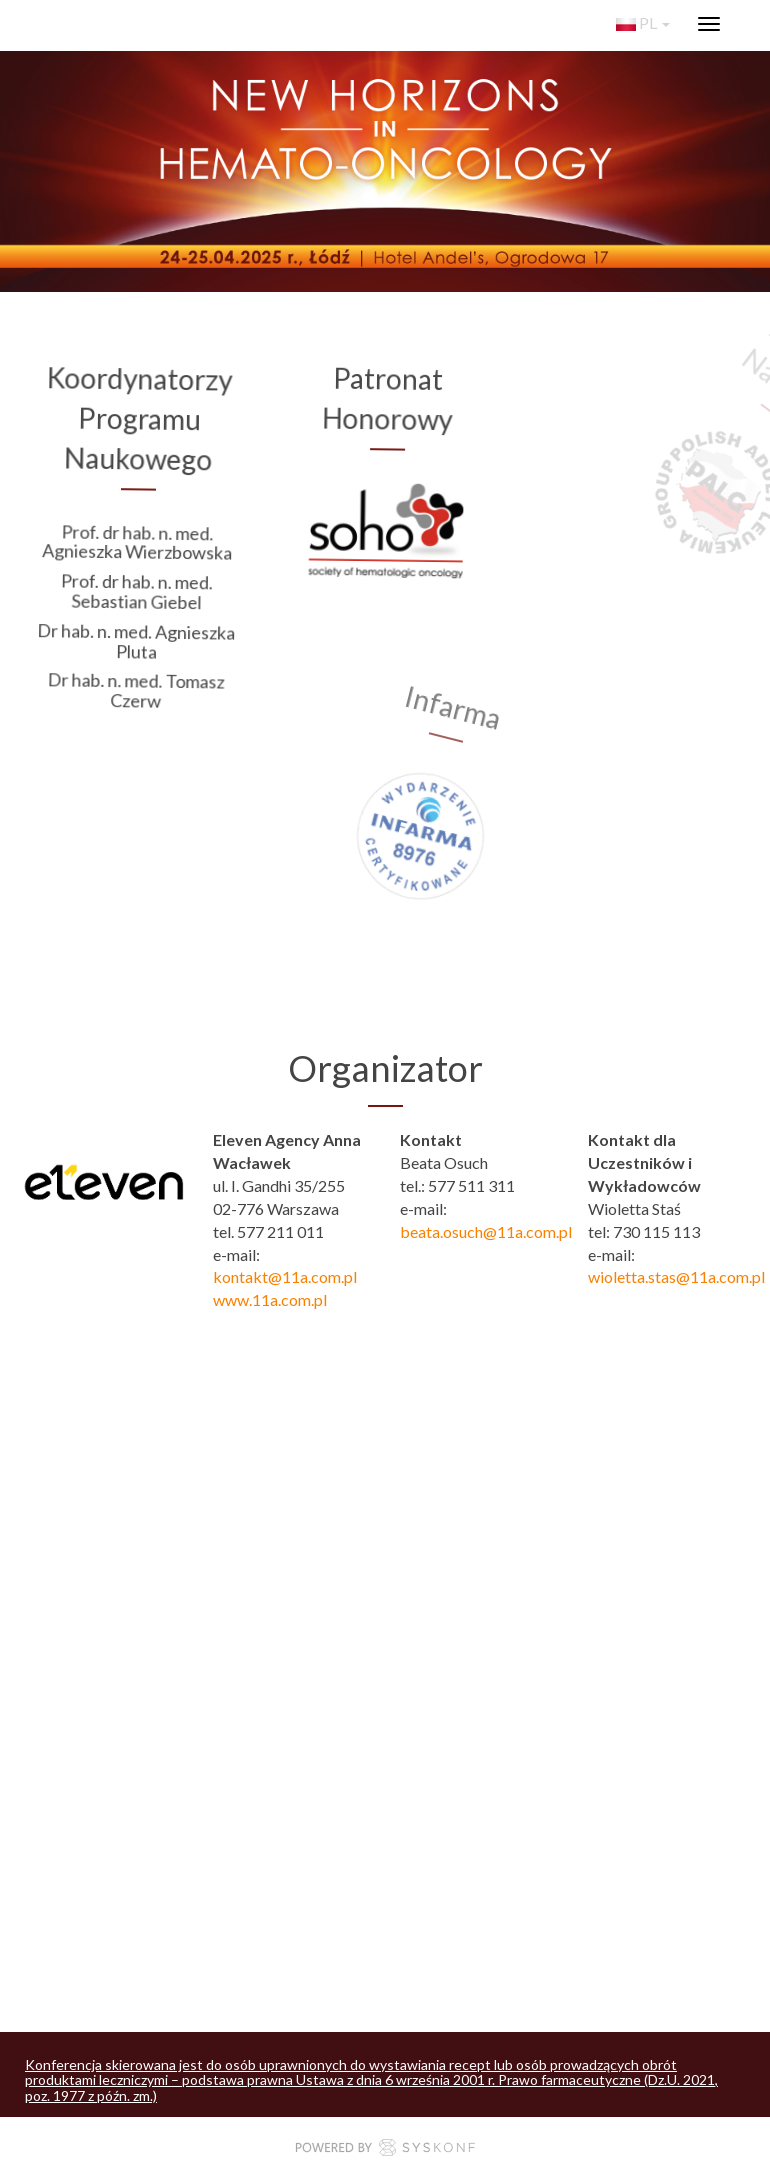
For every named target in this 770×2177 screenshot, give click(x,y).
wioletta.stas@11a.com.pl (676, 1276)
